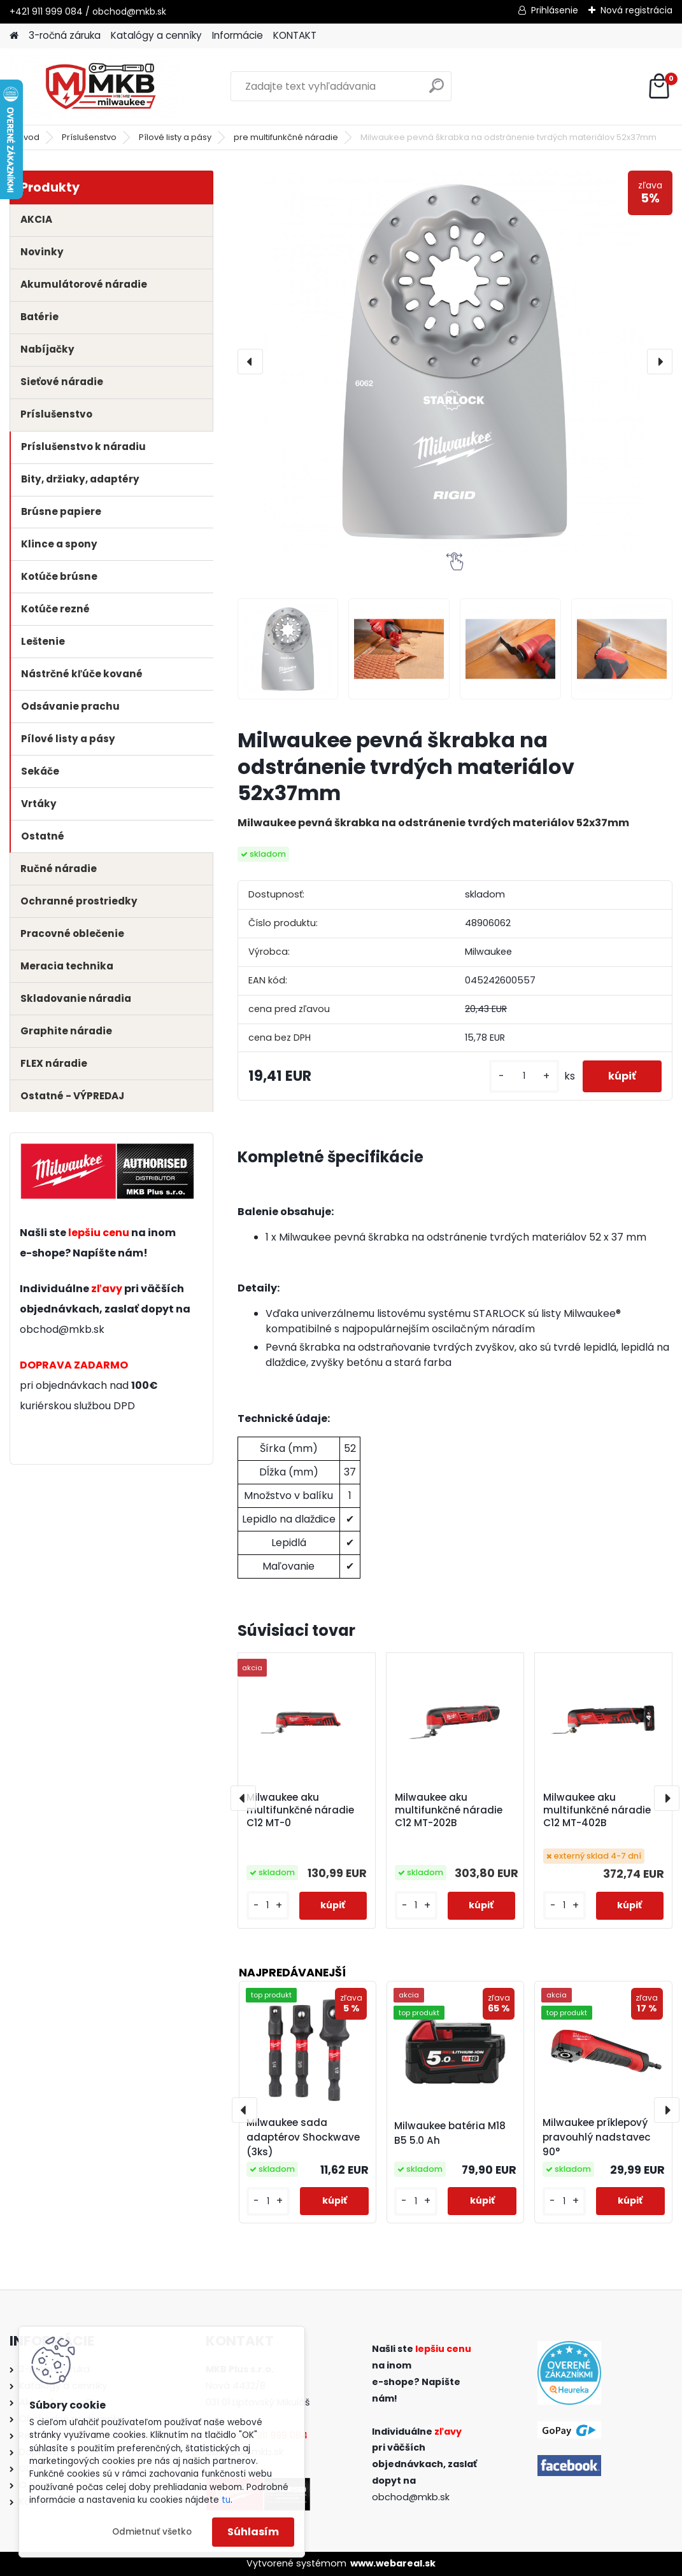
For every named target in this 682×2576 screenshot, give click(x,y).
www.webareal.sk (393, 2563)
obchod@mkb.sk (62, 1329)
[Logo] (97, 86)
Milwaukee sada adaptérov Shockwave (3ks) (303, 2137)
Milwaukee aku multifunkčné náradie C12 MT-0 (300, 1810)
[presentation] (250, 361)
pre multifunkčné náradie (286, 137)
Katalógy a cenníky (156, 35)
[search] (436, 90)
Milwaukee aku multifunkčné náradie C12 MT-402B (597, 1810)
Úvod (28, 137)
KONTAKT (294, 35)
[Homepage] (14, 36)
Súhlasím (253, 2531)
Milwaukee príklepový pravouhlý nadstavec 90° (597, 2137)
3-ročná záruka (65, 35)
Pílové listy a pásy (175, 137)
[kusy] (524, 1076)
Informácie (237, 35)
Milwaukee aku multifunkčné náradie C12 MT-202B (448, 1810)
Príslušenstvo (89, 137)
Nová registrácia (636, 10)
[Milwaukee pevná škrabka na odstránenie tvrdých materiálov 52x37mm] (455, 362)
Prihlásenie (554, 10)
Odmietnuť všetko (152, 2532)
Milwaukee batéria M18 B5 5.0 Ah (450, 2133)
